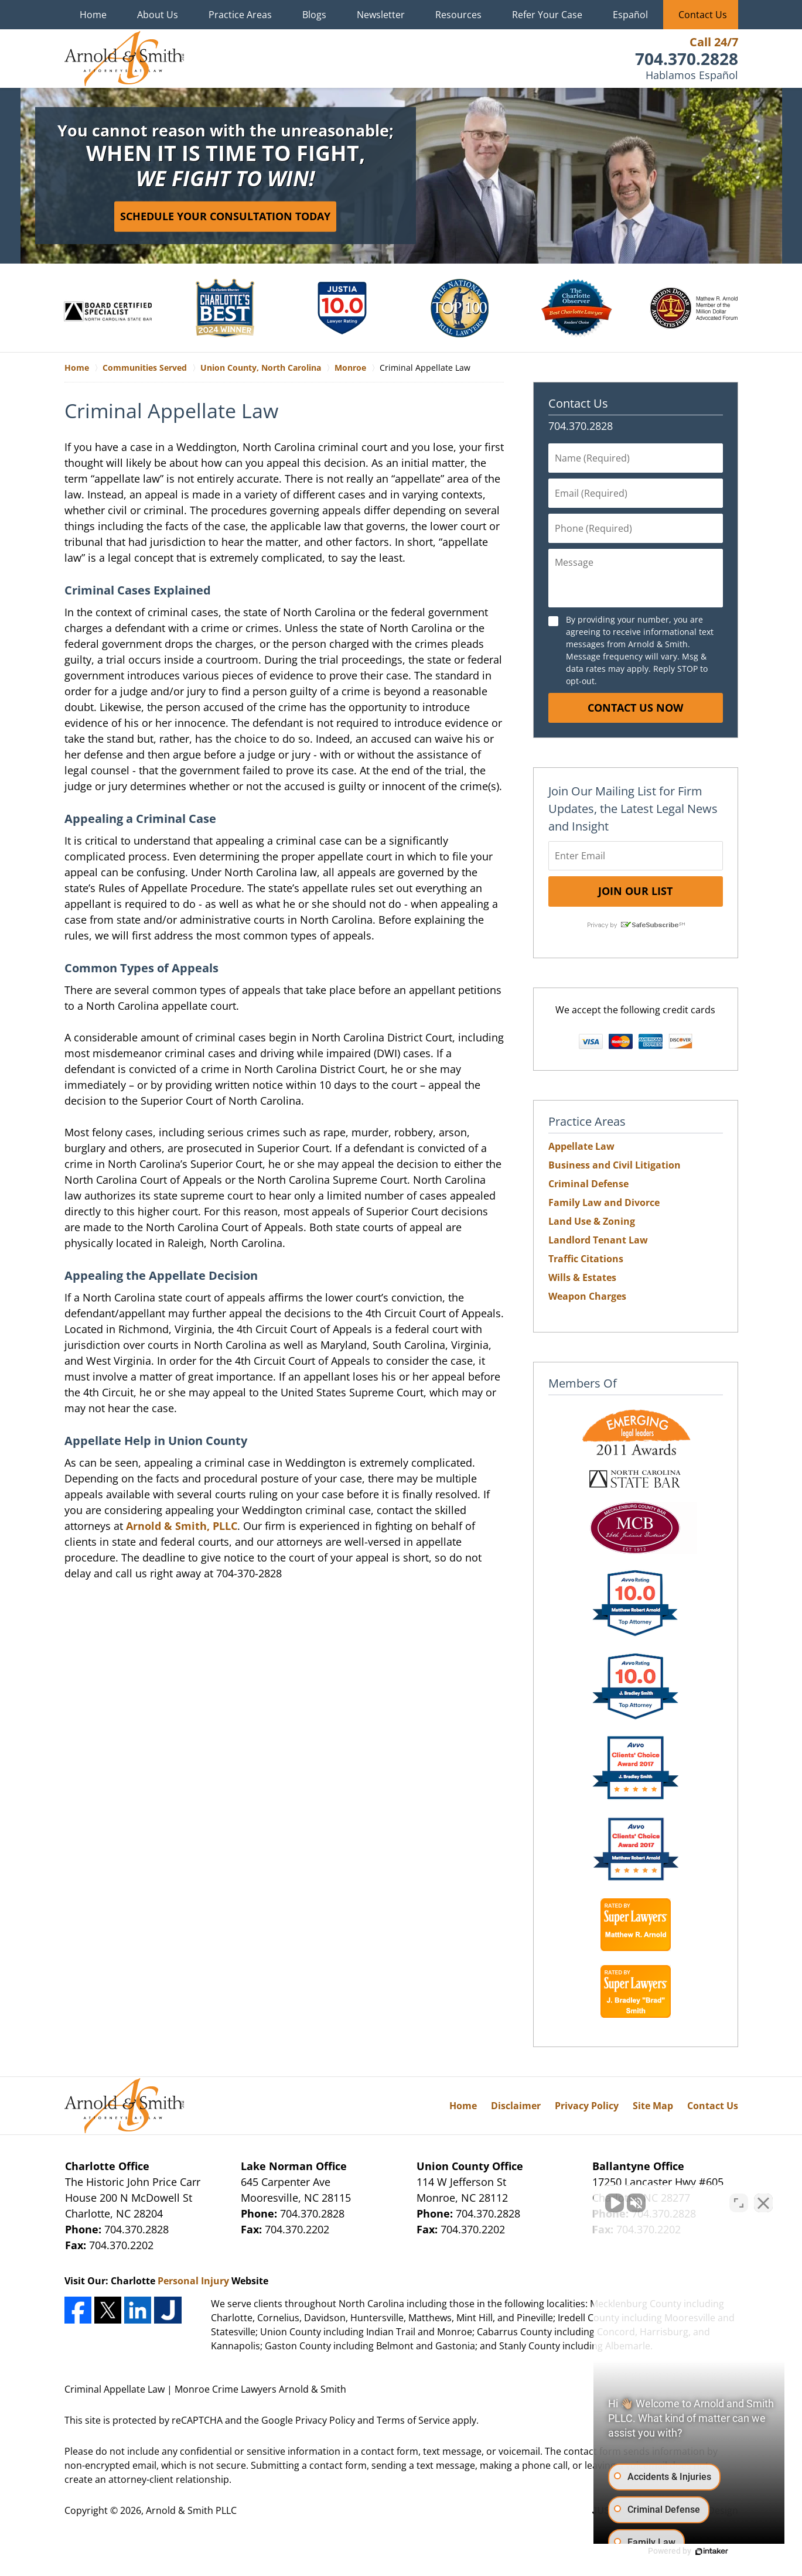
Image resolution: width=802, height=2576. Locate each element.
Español (630, 14)
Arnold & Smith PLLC (191, 2510)
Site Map (653, 2105)
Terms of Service (413, 2420)
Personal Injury (193, 2280)
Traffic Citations (585, 1258)
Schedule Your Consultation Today (225, 216)
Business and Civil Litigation (614, 1165)
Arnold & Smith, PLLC (181, 1526)
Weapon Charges (587, 1296)
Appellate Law (581, 1146)
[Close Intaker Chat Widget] (763, 2201)
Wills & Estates (582, 1277)
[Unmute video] (594, 2201)
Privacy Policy (587, 2105)
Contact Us (702, 14)
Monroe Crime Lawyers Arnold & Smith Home (124, 58)
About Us (157, 14)
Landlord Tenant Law (598, 1240)
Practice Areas (240, 14)
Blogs (314, 14)
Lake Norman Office (294, 2166)
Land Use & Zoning (591, 1221)
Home (93, 14)
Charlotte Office (107, 2166)
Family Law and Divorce (604, 1202)
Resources (458, 14)
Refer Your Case (547, 14)
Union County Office (470, 2166)
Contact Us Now (635, 708)
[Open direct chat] (738, 2201)
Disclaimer (516, 2105)
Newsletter (381, 14)
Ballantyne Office (638, 2166)
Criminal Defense (588, 1183)
